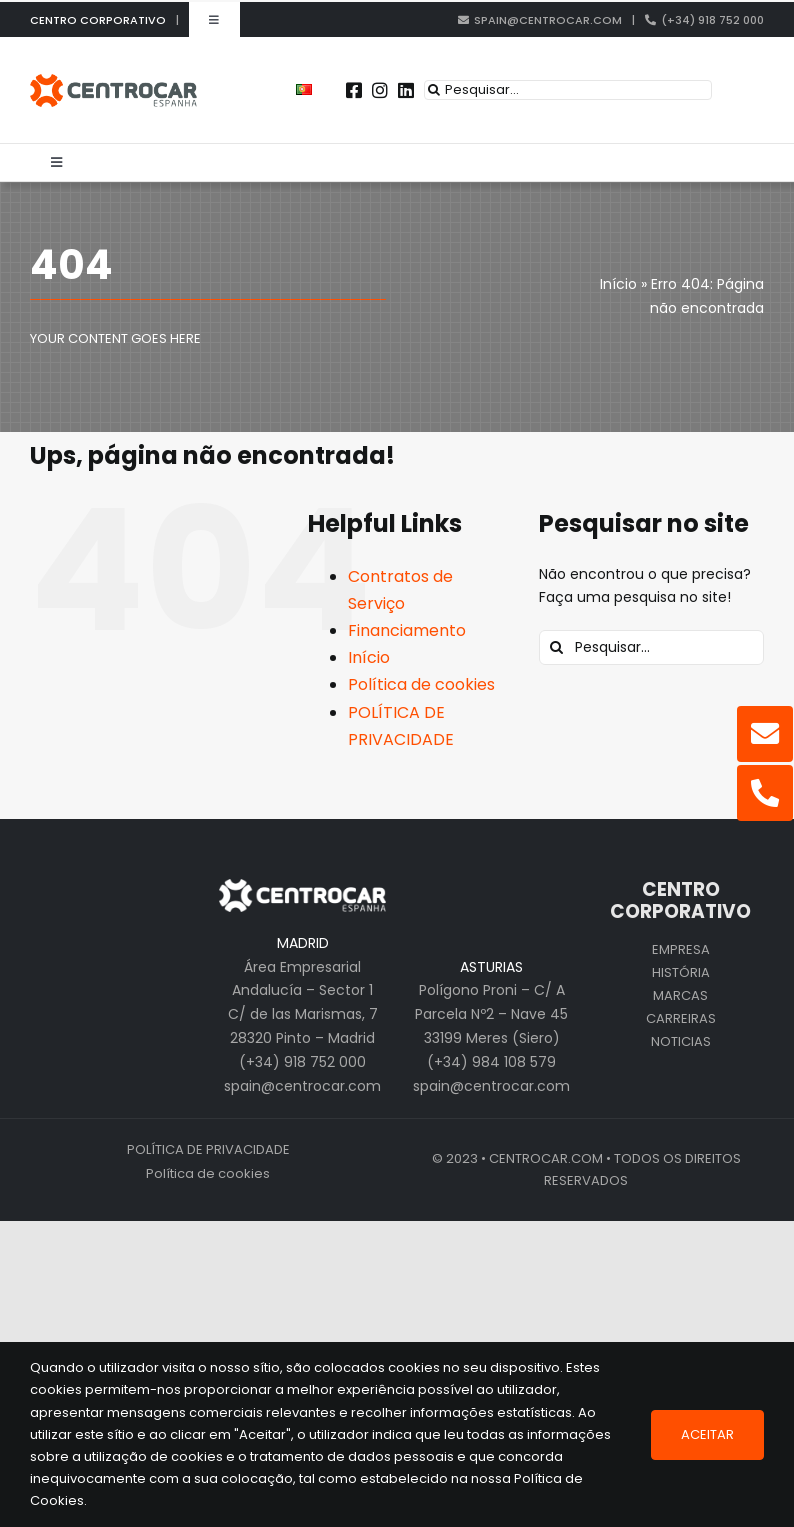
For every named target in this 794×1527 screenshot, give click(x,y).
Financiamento (407, 630)
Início (369, 657)
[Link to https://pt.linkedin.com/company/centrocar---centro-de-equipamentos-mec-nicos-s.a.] (406, 90)
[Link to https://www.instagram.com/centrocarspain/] (380, 90)
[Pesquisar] (434, 90)
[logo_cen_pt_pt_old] (113, 81)
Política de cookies (421, 684)
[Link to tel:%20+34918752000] (765, 793)
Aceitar (707, 1434)
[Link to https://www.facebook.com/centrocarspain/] (354, 90)
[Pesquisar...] (568, 90)
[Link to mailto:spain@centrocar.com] (765, 734)
